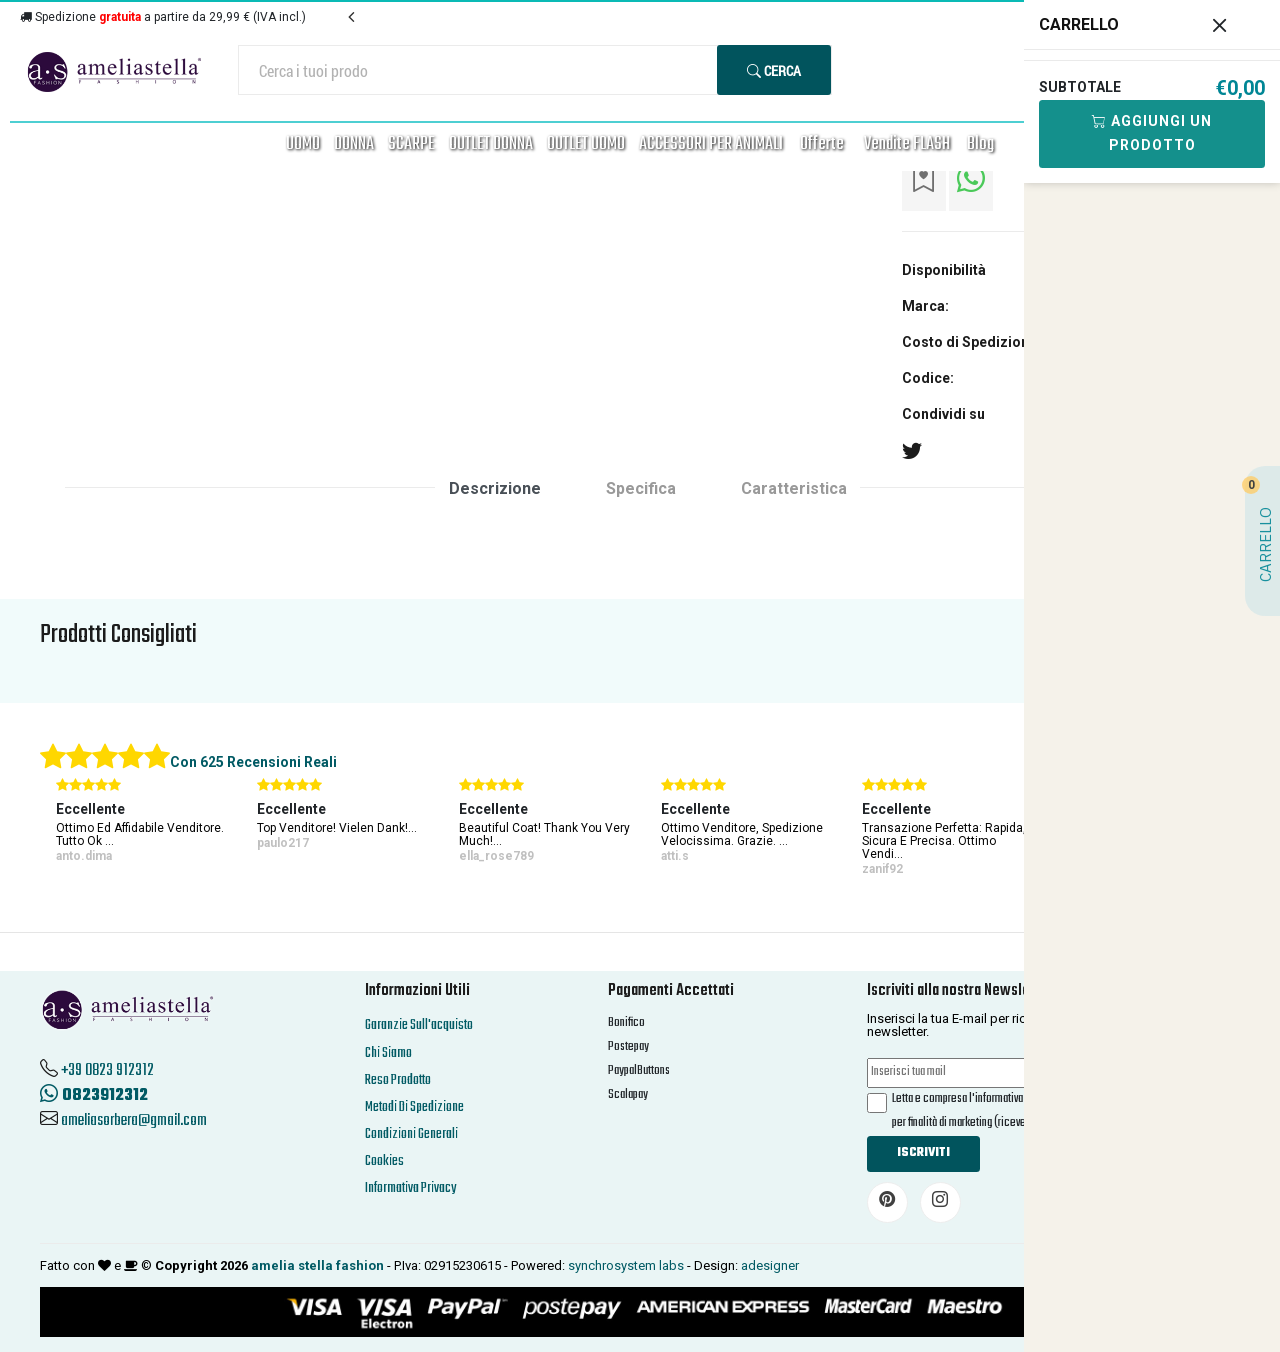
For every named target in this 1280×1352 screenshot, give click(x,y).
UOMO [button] (303, 144)
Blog (980, 144)
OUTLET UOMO (586, 144)
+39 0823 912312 (107, 1071)
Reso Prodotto (398, 1080)
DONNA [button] (354, 144)
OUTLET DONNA (491, 144)
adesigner (770, 1265)
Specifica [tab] (641, 488)
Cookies (384, 1161)
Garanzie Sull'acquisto (419, 1025)
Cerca (774, 70)
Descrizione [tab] (495, 488)
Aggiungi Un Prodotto (1152, 133)
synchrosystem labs (626, 1265)
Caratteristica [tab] (794, 488)
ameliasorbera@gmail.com (134, 1121)
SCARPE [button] (411, 144)
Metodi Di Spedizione (414, 1107)
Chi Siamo (388, 1053)
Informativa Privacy (410, 1188)
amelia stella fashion (317, 1265)
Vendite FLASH (907, 144)
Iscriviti (923, 1153)
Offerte (822, 144)
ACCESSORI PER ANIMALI (711, 144)
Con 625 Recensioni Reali (253, 762)
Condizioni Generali (411, 1134)
